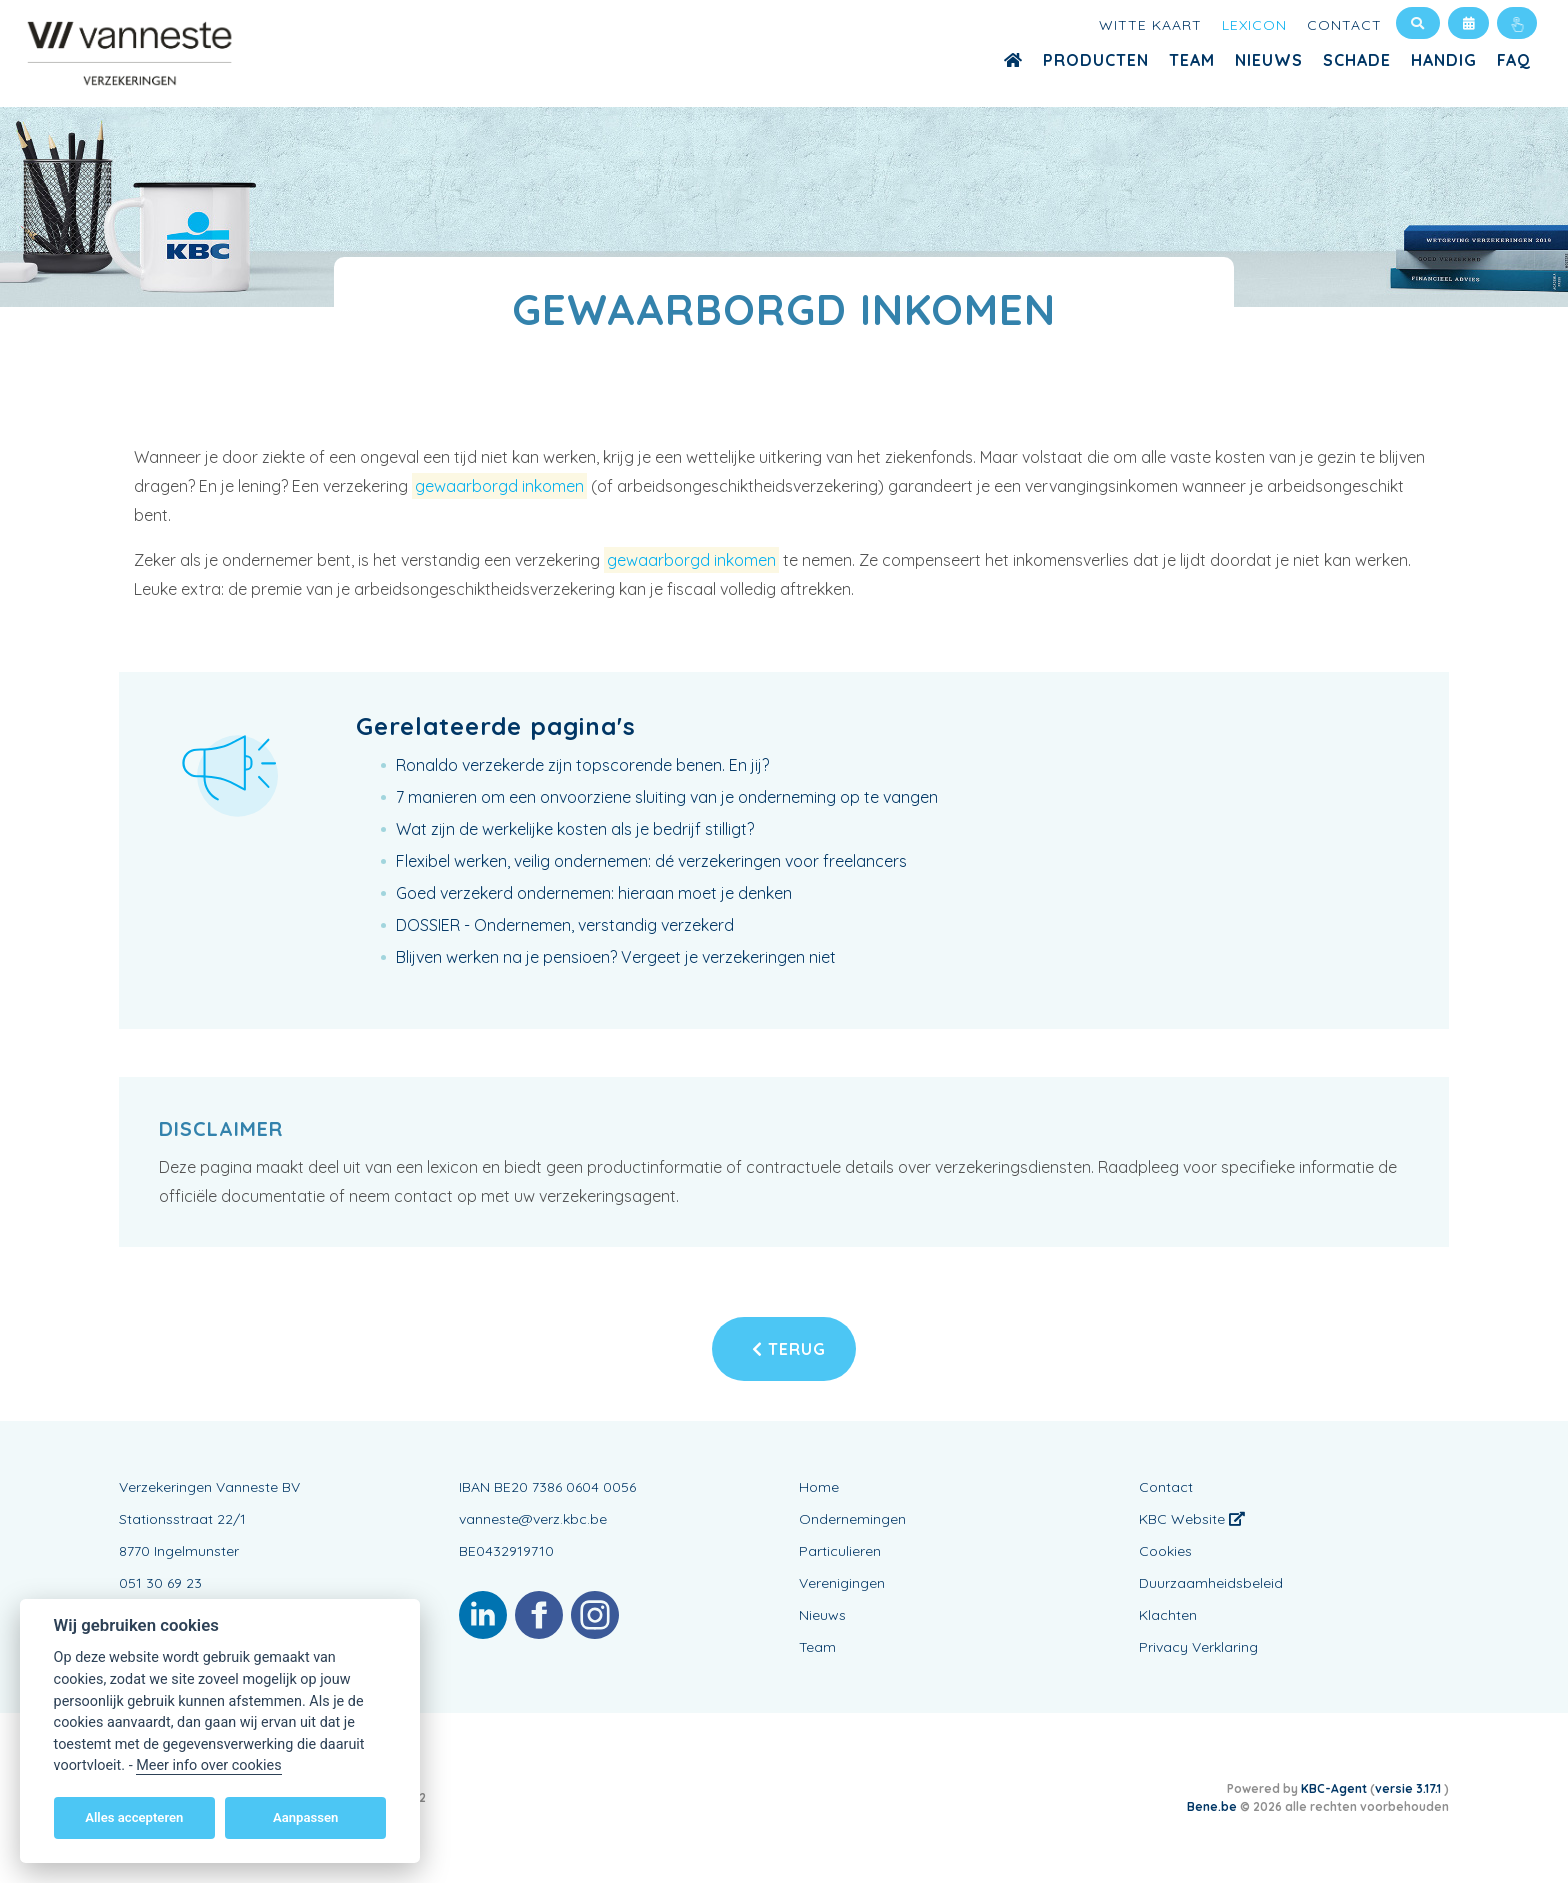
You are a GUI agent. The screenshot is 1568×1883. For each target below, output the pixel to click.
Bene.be (1212, 1806)
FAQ (1514, 60)
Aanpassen (305, 1817)
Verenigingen (842, 1583)
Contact (1344, 25)
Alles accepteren (134, 1817)
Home (819, 1487)
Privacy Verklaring (1198, 1647)
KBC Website (1192, 1519)
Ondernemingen (852, 1519)
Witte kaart (1150, 25)
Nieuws (1269, 60)
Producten (1096, 60)
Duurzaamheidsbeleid (1211, 1583)
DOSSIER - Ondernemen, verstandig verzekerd (565, 925)
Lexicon (1254, 25)
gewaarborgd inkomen (499, 486)
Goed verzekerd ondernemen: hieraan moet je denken (594, 893)
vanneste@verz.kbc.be (533, 1519)
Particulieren (840, 1551)
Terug (789, 1349)
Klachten (1168, 1615)
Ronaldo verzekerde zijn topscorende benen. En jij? (582, 765)
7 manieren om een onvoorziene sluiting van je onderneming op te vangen (667, 797)
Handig (1444, 60)
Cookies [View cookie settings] (1165, 1551)
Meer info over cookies (208, 1765)
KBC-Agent (1334, 1788)
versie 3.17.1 (1409, 1788)
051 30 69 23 (160, 1583)
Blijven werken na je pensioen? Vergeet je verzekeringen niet (616, 957)
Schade (1357, 60)
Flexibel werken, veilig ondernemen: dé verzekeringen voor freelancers (651, 861)
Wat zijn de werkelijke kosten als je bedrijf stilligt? (575, 829)
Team (1192, 60)
